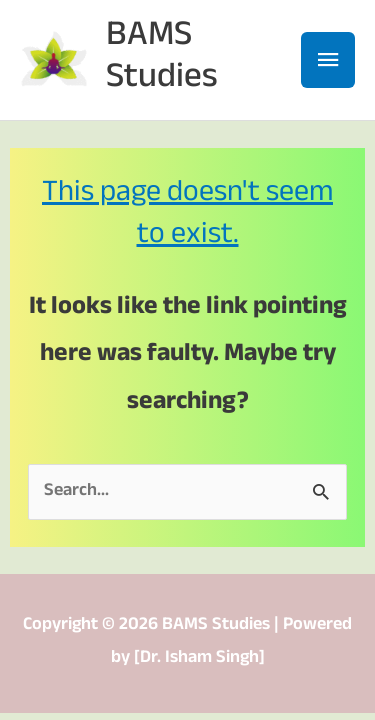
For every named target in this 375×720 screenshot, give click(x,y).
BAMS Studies (162, 59)
